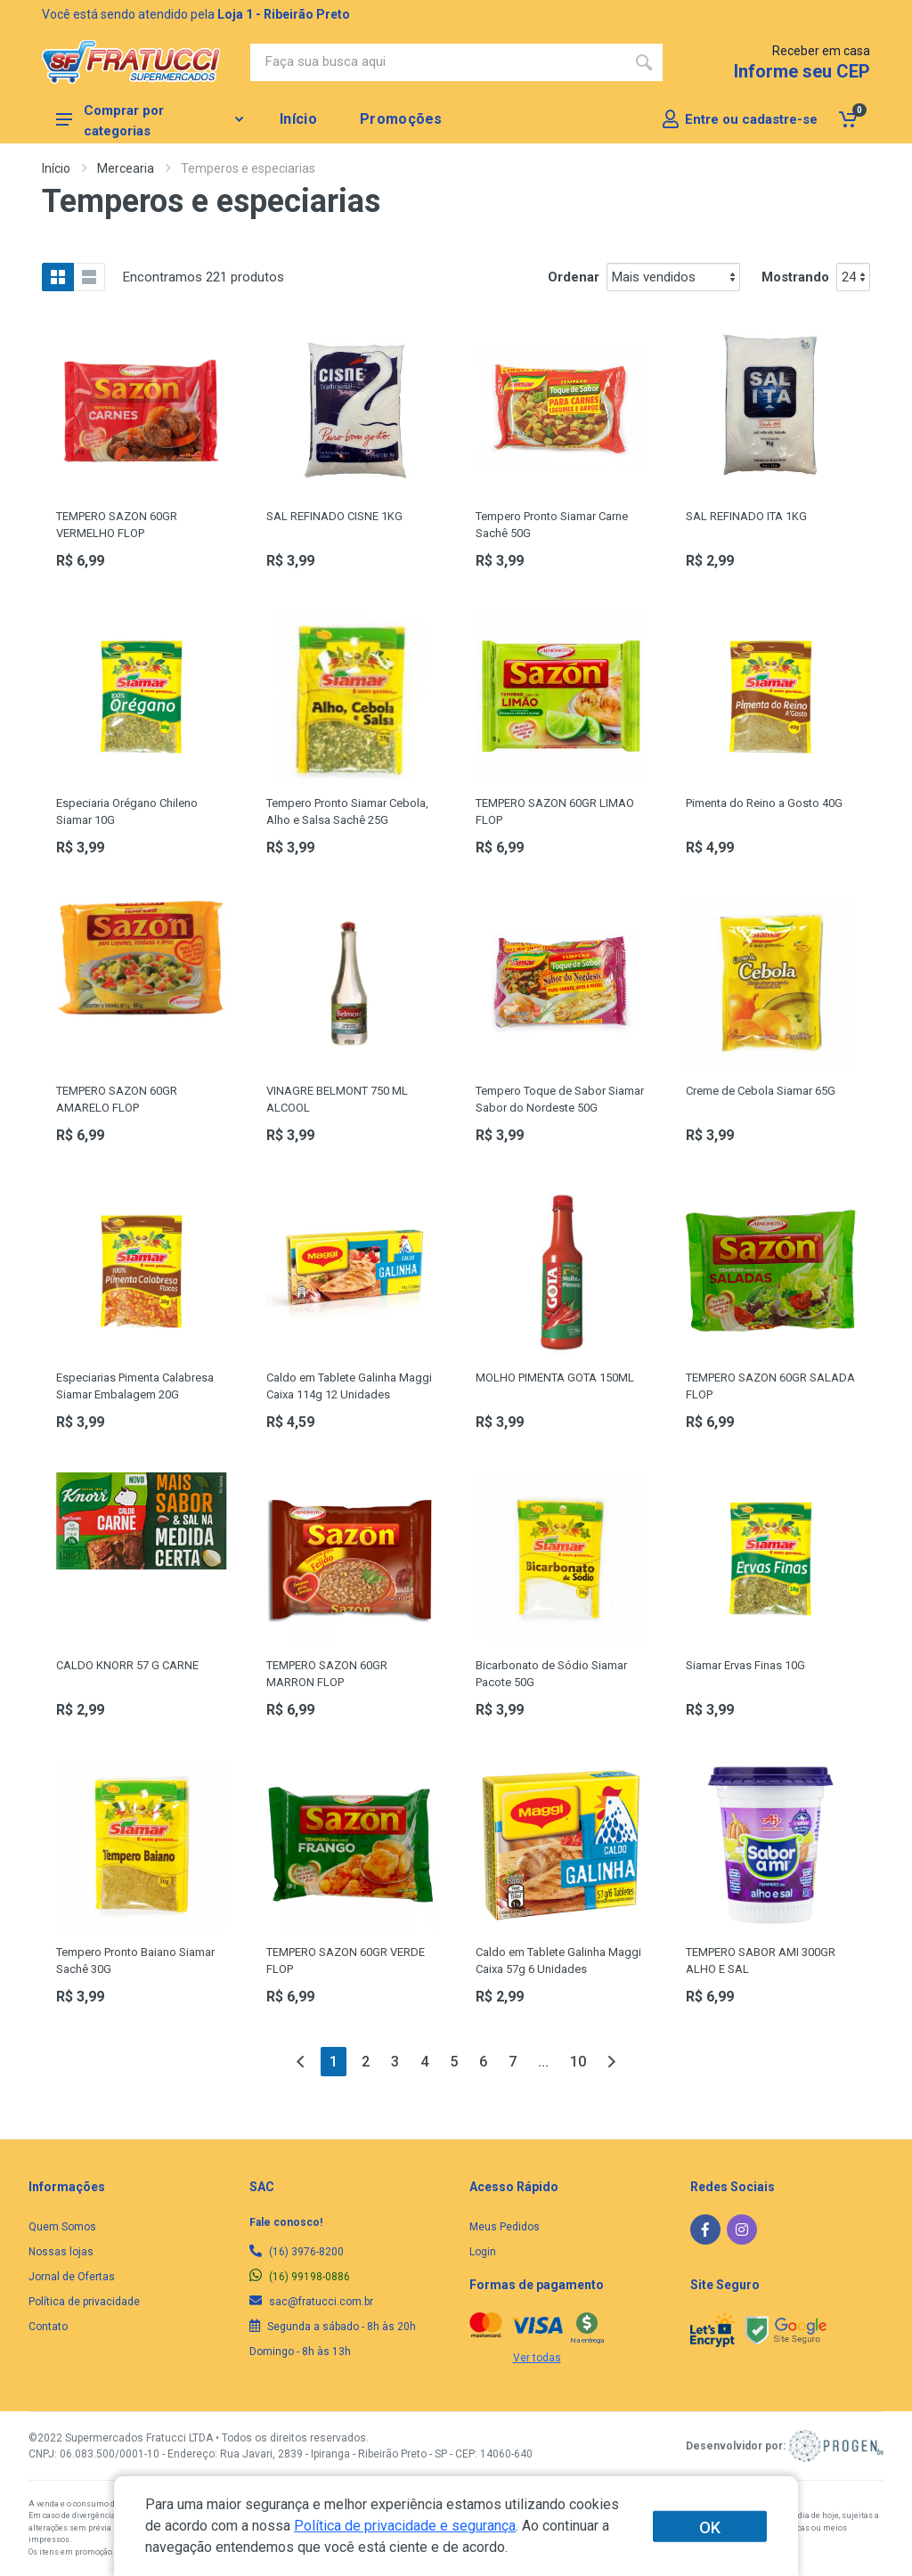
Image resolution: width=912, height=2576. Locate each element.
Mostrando (795, 277)
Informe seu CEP (802, 71)
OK (710, 2527)
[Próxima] (611, 2061)
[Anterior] (301, 2061)
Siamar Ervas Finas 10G (745, 1665)
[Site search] (437, 62)
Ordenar (573, 277)
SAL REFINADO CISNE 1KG (334, 516)
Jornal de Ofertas (71, 2276)
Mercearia (125, 168)
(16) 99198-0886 (299, 2276)
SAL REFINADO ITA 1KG (746, 516)
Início (56, 168)
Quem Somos (62, 2227)
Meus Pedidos (504, 2227)
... (543, 2061)
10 (578, 2061)
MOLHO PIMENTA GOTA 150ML (555, 1377)
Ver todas (537, 2358)
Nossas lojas (61, 2252)
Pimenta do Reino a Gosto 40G (764, 803)
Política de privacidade (84, 2301)
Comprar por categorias (149, 120)
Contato (48, 2326)
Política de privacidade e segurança (405, 2525)
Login (482, 2252)
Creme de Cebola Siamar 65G (760, 1090)
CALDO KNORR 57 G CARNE (127, 1665)
